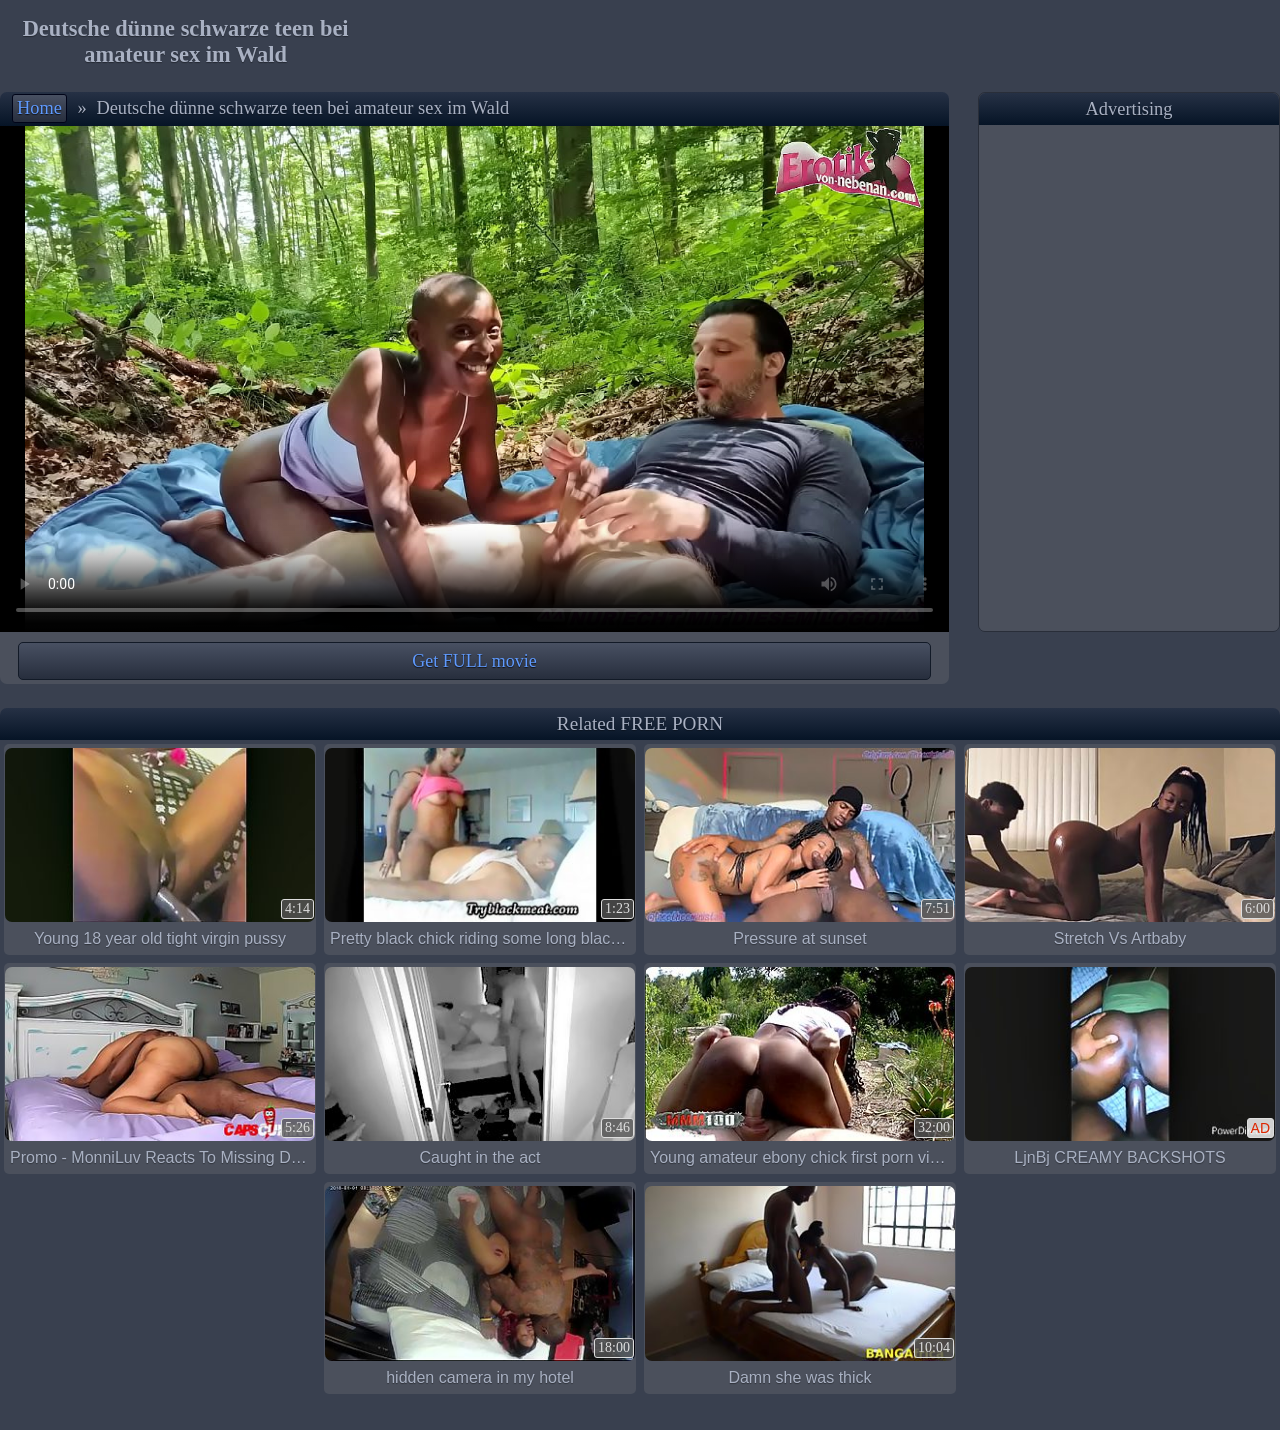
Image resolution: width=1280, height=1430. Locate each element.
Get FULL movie (474, 661)
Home (39, 108)
